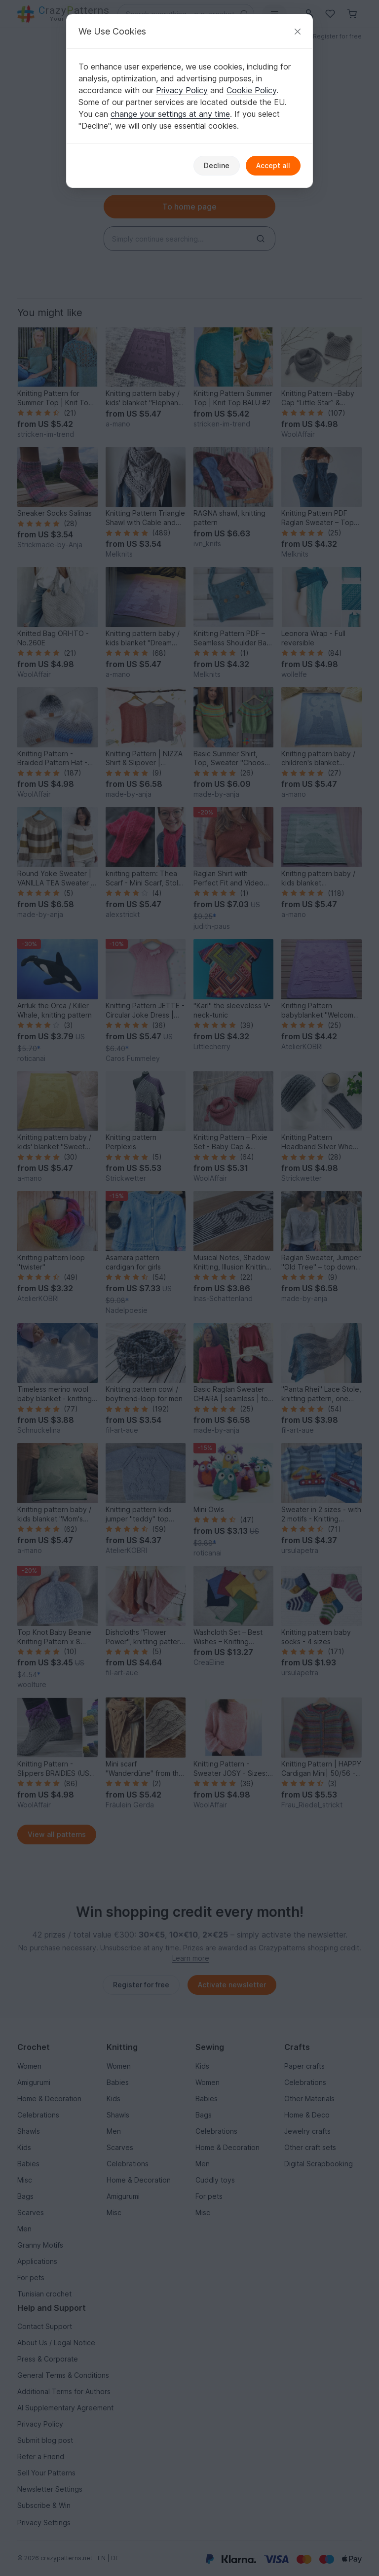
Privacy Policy (182, 90)
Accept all (273, 165)
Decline (216, 165)
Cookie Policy (251, 90)
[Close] (297, 31)
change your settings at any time (170, 114)
